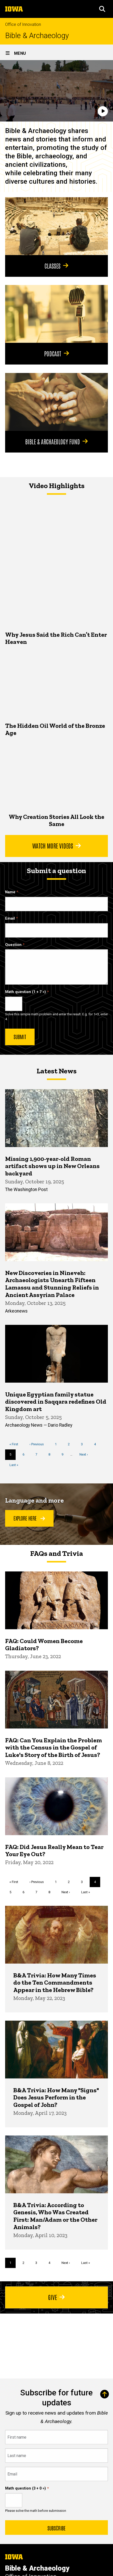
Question (13, 944)
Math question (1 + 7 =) (25, 992)
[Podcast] (56, 314)
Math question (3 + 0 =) (25, 2488)
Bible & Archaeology (37, 35)
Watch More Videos (56, 845)
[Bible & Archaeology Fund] (56, 402)
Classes (56, 265)
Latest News (57, 1071)
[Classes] (56, 226)
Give (56, 2297)
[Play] (103, 111)
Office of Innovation (23, 24)
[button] (102, 9)
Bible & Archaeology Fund (56, 441)
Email (10, 918)
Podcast (56, 353)
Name (10, 892)
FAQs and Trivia (56, 1553)
